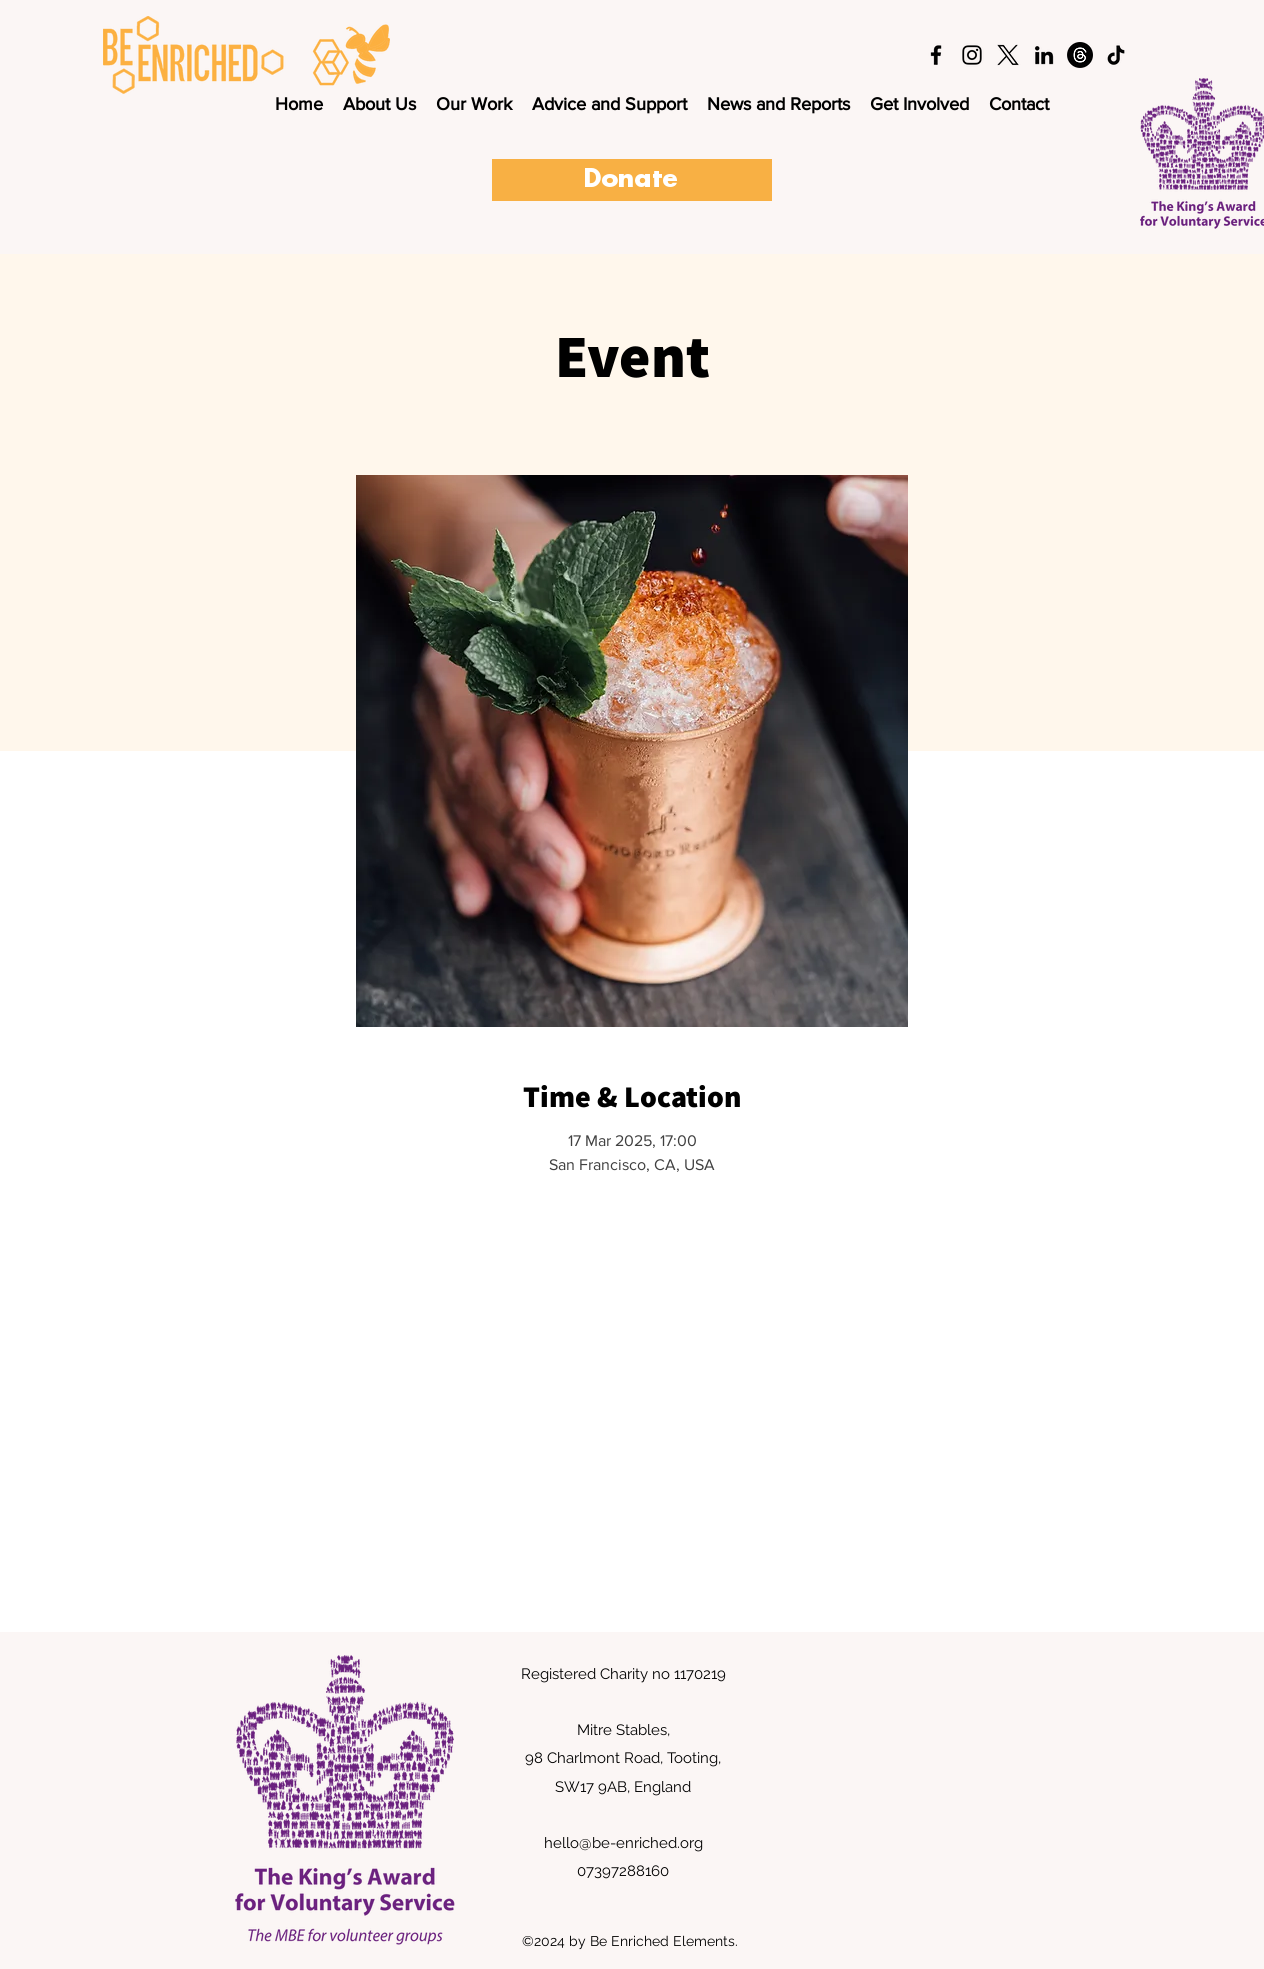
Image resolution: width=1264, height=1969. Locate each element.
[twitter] (1008, 55)
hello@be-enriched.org (623, 1843)
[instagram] (972, 55)
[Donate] (632, 180)
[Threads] (1080, 55)
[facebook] (936, 55)
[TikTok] (1116, 55)
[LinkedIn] (1044, 55)
